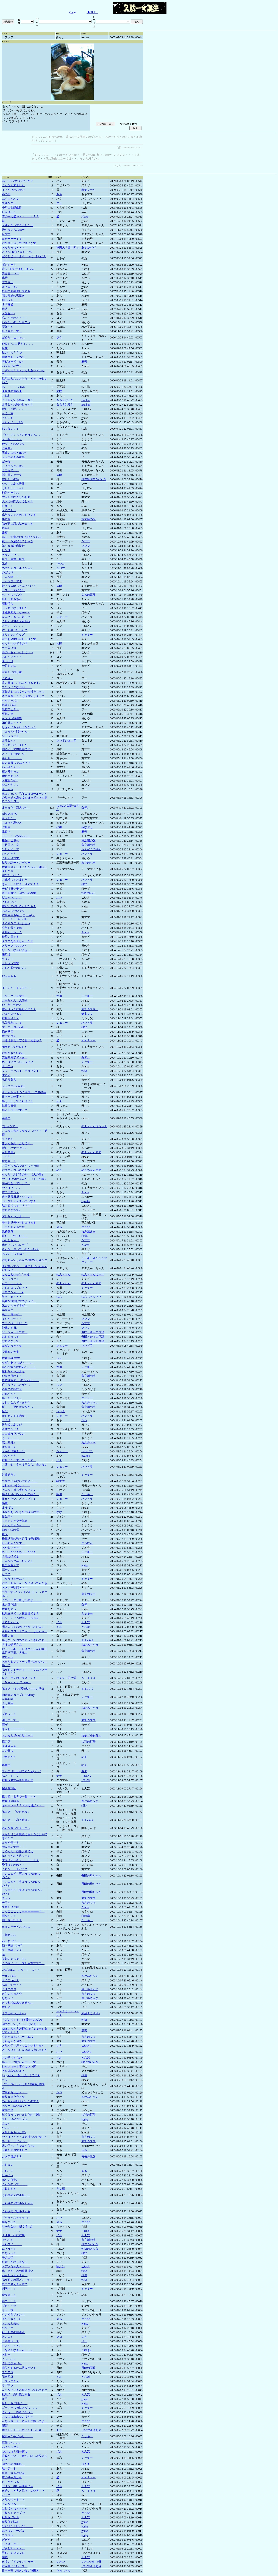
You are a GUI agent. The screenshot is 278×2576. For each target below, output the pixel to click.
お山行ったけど (12, 1004)
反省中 (6, 234)
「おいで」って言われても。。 (22, 434)
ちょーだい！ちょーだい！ (19, 1551)
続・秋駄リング (12, 1945)
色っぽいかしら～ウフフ (17, 1061)
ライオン (7, 1138)
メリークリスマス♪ (14, 945)
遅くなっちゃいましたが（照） (22, 2114)
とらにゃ (87, 1543)
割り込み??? (9, 813)
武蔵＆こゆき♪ (90, 2013)
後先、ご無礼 (10, 840)
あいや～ (7, 789)
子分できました (12, 2318)
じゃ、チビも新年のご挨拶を (20, 1617)
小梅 (59, 827)
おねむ (6, 395)
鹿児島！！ (9, 2294)
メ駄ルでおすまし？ (14, 2150)
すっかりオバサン (13, 189)
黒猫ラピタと (10, 709)
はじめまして (10, 849)
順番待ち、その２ (13, 357)
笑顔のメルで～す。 (14, 1958)
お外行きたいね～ (13, 1052)
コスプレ (7, 2535)
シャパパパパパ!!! (13, 1086)
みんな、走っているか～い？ (20, 1249)
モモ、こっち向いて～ (16, 835)
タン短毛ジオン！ (13, 2314)
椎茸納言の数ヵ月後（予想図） (22, 1538)
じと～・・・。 (12, 2345)
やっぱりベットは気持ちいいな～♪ (24, 2136)
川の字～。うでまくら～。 (19, 2145)
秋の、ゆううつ (12, 352)
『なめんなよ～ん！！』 (17, 2350)
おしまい (7, 2164)
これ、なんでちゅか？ (16, 1402)
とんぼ (85, 1227)
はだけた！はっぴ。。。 (17, 2526)
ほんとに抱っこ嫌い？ (16, 616)
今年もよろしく (12, 932)
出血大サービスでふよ (16, 1926)
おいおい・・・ (12, 439)
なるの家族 (88, 594)
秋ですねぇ (9, 1035)
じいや (85, 1780)
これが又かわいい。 (14, 967)
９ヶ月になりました (14, 607)
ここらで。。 (10, 470)
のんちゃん (63, 1274)
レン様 (6, 550)
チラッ (6, 1898)
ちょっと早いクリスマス (17, 1735)
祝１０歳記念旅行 (13, 545)
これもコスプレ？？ (14, 1287)
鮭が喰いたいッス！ (14, 2566)
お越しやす (9, 2188)
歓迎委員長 (9, 1105)
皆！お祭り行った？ (14, 630)
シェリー (62, 616)
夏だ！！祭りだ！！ (14, 1235)
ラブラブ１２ (10, 2381)
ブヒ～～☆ (9, 2305)
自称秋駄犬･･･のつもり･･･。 (20, 1380)
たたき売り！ (10, 1842)
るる (84, 1420)
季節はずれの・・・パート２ (20, 1860)
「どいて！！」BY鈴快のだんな (22, 2019)
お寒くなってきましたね (17, 225)
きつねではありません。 (17, 2002)
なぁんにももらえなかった (19, 727)
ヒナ (59, 1460)
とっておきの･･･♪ (13, 753)
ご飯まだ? (8, 1756)
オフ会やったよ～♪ (14, 2013)
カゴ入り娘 (9, 647)
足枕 (5, 348)
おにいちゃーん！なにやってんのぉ (24, 1583)
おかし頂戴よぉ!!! (13, 1451)
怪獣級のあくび (12, 1424)
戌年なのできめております (19, 514)
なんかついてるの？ (14, 643)
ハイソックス (10, 2446)
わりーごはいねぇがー (16, 2105)
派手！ (6, 2398)
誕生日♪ (7, 1516)
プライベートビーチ (14, 1323)
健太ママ (87, 1013)
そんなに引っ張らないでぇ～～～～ (24, 1489)
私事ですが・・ (12, 1984)
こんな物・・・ (12, 576)
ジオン (60, 2561)
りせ (84, 2341)
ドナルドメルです (13, 1227)
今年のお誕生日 (12, 207)
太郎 (59, 391)
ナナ (59, 1101)
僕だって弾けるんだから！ (19, 906)
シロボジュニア (66, 740)
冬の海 (6, 194)
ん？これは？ (10, 1980)
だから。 (7, 461)
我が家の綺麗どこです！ (17, 2279)
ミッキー (87, 634)
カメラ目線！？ (12, 2156)
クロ (59, 2336)
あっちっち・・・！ (14, 247)
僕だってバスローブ (14, 1244)
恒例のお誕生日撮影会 (16, 291)
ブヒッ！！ (9, 1713)
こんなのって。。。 (14, 2184)
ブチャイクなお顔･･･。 (17, 687)
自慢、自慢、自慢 (13, 559)
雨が (5, 1724)
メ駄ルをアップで (13, 2512)
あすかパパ (88, 247)
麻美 (84, 361)
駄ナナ (60, 1480)
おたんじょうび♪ (12, 422)
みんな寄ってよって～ (16, 1828)
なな (59, 1512)
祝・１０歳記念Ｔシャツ (17, 541)
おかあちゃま (89, 1644)
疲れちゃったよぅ (13, 1371)
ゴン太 (60, 1411)
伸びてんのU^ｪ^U (13, 443)
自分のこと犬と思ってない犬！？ (23, 2490)
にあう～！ (9, 2248)
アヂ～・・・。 (12, 2230)
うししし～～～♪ (12, 488)
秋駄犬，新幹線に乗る (16, 2394)
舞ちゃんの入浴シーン (16, 1855)
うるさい (7, 678)
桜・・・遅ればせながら (17, 1406)
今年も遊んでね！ (13, 927)
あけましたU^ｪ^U (13, 910)
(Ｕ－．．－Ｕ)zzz (13, 386)
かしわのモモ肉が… (14, 1415)
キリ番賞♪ (8, 1152)
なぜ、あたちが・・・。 (17, 1362)
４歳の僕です (10, 1556)
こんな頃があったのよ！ (17, 1560)
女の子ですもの (12, 2057)
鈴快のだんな (89, 2061)
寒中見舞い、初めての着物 (19, 892)
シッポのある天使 (13, 483)
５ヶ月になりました (14, 744)
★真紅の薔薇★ (12, 391)
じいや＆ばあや (91, 2429)
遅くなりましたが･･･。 (17, 1384)
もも (59, 194)
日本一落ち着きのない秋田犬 (20, 2570)
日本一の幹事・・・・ (16, 1096)
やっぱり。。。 (12, 1187)
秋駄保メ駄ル (10, 1800)
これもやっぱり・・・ (16, 1485)
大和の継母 (88, 1741)
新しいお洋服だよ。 (14, 2403)
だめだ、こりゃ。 (13, 337)
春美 (84, 2030)
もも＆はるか (64, 400)
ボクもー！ (9, 264)
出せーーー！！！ (13, 238)
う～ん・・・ (10, 1437)
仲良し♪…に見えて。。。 (18, 343)
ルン (59, 897)
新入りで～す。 (12, 331)
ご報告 (6, 827)
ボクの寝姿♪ (10, 2179)
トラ (59, 2429)
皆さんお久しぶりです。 (17, 1143)
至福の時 (7, 713)
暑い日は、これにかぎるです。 (22, 682)
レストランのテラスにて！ (19, 1677)
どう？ (6, 2495)
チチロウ (7, 2372)
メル (59, 1227)
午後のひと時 (10, 1906)
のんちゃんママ (91, 1152)
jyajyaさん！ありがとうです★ (21, 2075)
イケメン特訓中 (12, 718)
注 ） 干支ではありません (18, 268)
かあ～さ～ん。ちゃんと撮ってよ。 (24, 2421)
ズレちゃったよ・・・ (16, 1216)
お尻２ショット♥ (13, 1292)
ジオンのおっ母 (91, 2561)
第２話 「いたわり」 (16, 1811)
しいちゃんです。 (13, 1543)
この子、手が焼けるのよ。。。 (22, 1600)
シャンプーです (12, 581)
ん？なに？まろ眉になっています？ (24, 2389)
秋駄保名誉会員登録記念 (17, 1780)
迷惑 (5, 308)
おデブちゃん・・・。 (16, 2266)
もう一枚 (7, 413)
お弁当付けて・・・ (14, 1375)
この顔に (7, 1750)
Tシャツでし (10, 1126)
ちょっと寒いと (12, 822)
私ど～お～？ (10, 1775)
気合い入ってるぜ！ (14, 1305)
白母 (84, 1604)
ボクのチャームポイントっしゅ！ (23, 2429)
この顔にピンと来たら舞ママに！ (23, 1963)
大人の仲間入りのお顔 (16, 496)
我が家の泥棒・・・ (14, 1846)
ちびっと (7, 2327)
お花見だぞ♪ (10, 780)
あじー (6, 2354)
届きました (9, 2222)
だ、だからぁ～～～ (14, 2481)
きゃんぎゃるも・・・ (16, 1525)
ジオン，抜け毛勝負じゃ (17, 2486)
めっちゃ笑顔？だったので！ (20, 2101)
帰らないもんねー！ (14, 229)
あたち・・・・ (12, 758)
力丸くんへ (9, 1393)
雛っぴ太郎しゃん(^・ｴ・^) (19, 585)
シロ (59, 2092)
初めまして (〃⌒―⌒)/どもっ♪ (21, 2023)
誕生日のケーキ (12, 474)
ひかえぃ (7, 2175)
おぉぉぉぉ (9, 975)
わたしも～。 (10, 1240)
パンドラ (87, 853)
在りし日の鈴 (10, 479)
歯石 (5, 532)
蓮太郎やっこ (10, 771)
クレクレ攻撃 (10, 963)
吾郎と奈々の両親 (92, 1332)
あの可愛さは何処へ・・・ (19, 1366)
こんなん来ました (13, 185)
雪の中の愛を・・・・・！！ (20, 216)
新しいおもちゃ (12, 599)
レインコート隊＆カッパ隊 (19, 2066)
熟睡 (5, 1503)
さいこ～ (7, 1066)
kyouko (85, 1201)
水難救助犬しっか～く (16, 612)
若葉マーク (88, 189)
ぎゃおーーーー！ (13, 1729)
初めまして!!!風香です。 (17, 749)
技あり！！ (9, 1161)
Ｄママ (85, 541)
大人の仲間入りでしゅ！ (17, 501)
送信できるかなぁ (13, 2472)
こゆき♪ (86, 1775)
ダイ (59, 203)
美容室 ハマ (10, 273)
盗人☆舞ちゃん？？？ (16, 762)
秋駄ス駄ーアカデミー (16, 862)
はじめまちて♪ (11, 1209)
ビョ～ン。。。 (12, 897)
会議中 (6, 1118)
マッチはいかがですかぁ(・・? (21, 1771)
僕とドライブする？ (14, 1109)
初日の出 (7, 1635)
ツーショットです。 (14, 1332)
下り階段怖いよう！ (14, 2070)
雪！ (5, 1707)
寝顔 (5, 2425)
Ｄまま (85, 2464)
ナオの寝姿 (9, 1975)
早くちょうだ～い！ (14, 2141)
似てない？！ (10, 428)
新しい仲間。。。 (13, 408)
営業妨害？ (9, 1474)
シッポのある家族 (13, 457)
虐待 (5, 277)
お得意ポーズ (10, 2341)
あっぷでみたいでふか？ (17, 180)
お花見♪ (7, 448)
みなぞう (87, 827)
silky (84, 1805)
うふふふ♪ (8, 2358)
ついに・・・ (10, 2127)
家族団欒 (7, 2110)
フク (59, 337)
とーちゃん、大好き (14, 1000)
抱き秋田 (7, 1031)
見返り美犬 (9, 1079)
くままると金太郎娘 (14, 1520)
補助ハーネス (10, 492)
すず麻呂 (7, 304)
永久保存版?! (10, 1604)
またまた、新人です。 (16, 807)
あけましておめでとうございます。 (24, 1640)
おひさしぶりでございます (19, 243)
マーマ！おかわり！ (14, 1027)
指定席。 (7, 1741)
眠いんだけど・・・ (14, 317)
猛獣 (5, 1411)
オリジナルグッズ (13, 634)
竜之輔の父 (88, 519)
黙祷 (5, 2557)
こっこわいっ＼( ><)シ (16, 1274)
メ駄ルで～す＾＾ (13, 2499)
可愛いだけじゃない (14, 2261)
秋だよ (6, 2006)
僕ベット (7, 300)
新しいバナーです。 (14, 1147)
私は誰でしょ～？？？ (16, 1205)
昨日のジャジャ (12, 2363)
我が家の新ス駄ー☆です (17, 523)
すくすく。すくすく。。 (17, 987)
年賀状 (6, 519)
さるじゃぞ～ (10, 1622)
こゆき (85, 2230)
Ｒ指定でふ (9, 1934)
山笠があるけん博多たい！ (19, 2367)
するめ (6, 1075)
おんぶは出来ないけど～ (17, 2416)
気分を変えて (10, 1565)
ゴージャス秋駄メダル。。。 (20, 2407)
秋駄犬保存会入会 (13, 2096)
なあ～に (7, 1998)
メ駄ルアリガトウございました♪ (22, 2045)
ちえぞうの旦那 (91, 849)
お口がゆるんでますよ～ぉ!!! (20, 1165)
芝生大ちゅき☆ (12, 1993)
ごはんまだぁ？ (12, 1013)
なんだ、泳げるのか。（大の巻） (23, 1174)
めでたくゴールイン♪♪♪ (17, 568)
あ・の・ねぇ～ (12, 1398)
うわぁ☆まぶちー (13, 2041)
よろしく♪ (8, 740)
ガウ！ (6, 2079)
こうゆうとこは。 (13, 465)
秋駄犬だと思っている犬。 (19, 1460)
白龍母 (85, 1915)
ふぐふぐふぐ (10, 198)
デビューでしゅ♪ (12, 361)
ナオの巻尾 (9, 1989)
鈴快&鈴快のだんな (93, 479)
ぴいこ (60, 563)
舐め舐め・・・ (12, 722)
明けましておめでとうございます (23, 1626)
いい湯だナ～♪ (11, 767)
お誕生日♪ (8, 313)
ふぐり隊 (7, 1703)
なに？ (6, 1574)
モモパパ (87, 1640)
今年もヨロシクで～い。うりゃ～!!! (24, 1631)
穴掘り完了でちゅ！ (14, 1057)
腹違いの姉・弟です (14, 452)
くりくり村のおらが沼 (16, 621)
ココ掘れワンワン (13, 1433)
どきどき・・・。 (13, 2548)
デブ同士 (7, 282)
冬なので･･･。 (11, 554)
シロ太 (60, 568)
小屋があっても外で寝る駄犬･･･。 (24, 1512)
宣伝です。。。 (12, 2442)
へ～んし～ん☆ (12, 594)
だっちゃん (63, 2570)
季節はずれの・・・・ (16, 1864)
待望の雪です (10, 936)
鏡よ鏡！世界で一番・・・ (19, 1796)
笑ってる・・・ (12, 1296)
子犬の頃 (7, 2257)
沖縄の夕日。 (10, 1327)
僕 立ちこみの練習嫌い (17, 2270)
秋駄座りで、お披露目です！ (20, 1613)
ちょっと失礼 (10, 2323)
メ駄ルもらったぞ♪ (14, 2132)
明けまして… (10, 1720)
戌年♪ (5, 528)
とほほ (6, 1420)
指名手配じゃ (10, 775)
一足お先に (9, 665)
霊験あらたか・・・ (14, 2092)
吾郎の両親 (88, 2367)
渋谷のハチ (88, 862)
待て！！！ (9, 2301)
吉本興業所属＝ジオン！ (17, 1196)
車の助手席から (12, 2477)
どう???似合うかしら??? (17, 251)
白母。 (85, 807)
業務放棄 (7, 1231)
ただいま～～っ (12, 1345)
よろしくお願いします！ (17, 404)
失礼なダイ (9, 203)
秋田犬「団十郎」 (67, 247)
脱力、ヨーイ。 (12, 1314)
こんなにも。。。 (13, 2504)
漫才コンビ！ (10, 1429)
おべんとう (9, 853)
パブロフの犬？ (12, 365)
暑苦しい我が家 (12, 672)
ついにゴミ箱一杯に (14, 2451)
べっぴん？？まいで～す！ (19, 1201)
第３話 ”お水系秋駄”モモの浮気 (23, 1688)
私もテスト (9, 2468)
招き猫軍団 (9, 1788)
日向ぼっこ (9, 211)
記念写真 (7, 2376)
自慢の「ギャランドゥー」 (19, 2561)
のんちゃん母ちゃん (94, 1126)
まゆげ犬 (7, 1507)
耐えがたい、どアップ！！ (19, 1498)
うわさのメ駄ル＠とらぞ (17, 2203)
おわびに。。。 (12, 2244)
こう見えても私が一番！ (17, 400)
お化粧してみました (14, 879)
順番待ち (7, 603)
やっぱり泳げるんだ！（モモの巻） (24, 1178)
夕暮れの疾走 (10, 1351)
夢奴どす (7, 326)
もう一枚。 (9, 2310)
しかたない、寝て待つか (17, 2226)
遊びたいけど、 (12, 875)
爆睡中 (6, 1765)
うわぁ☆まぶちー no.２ (18, 2036)
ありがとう (9, 1455)
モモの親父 (88, 2156)
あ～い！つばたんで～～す (19, 2061)
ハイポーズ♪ (10, 700)
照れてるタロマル (13, 2552)
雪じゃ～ (7, 1657)
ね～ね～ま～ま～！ (14, 2275)
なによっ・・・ (12, 1283)
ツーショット (10, 735)
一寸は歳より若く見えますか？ (22, 1040)
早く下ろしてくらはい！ (17, 1101)
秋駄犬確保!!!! (11, 1358)
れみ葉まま (88, 1231)
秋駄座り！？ (10, 1018)
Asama (85, 932)
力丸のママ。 (89, 1009)
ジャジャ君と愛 (66, 1677)
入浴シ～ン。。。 (13, 625)
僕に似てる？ (10, 1192)
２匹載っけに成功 (13, 2235)
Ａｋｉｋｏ (88, 1040)
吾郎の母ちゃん (91, 1875)
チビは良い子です (13, 888)
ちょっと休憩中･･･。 (15, 731)
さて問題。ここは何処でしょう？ (23, 696)
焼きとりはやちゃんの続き (20, 1494)
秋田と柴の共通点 (13, 2332)
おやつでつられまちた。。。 (20, 1170)
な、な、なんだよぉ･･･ (17, 949)
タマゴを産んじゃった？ (17, 941)
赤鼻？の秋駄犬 (12, 1389)
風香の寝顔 (9, 704)
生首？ (6, 831)
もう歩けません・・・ (16, 1578)
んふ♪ (5, 2123)
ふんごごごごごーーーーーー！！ (23, 1911)
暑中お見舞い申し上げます (19, 639)
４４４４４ (9, 1746)
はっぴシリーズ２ (13, 2530)
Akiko (84, 216)
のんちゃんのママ (92, 1274)
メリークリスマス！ (14, 995)
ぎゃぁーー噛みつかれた (17, 2412)
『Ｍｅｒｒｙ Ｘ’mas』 (16, 1682)
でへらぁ (7, 2239)
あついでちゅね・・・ (16, 1253)
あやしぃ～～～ (12, 1547)
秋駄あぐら (9, 1608)
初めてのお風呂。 (13, 2464)
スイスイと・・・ (13, 2543)
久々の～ (7, 958)
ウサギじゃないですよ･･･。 (19, 1480)
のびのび (7, 572)
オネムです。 (10, 286)
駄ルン (60, 2266)
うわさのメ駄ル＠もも (16, 2211)
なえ (84, 2336)
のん (59, 1170)
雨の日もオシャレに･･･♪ (17, 652)
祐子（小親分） (91, 1735)
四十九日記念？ (12, 1920)
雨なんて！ (9, 1915)
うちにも (7, 417)
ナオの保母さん (12, 1644)
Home (72, 12)
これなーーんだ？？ (14, 1869)
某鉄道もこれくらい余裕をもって (23, 691)
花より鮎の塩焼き (13, 295)
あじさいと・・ (12, 656)
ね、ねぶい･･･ (11, 1941)
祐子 (84, 1756)
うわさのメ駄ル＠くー (16, 2195)
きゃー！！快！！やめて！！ (20, 884)
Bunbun (85, 400)
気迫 (5, 563)
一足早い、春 (10, 844)
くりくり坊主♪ (11, 858)
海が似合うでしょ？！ (16, 1183)
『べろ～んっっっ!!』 (15, 2217)
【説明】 (92, 12)
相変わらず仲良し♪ (14, 1046)
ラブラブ (7, 2385)
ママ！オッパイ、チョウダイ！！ (23, 1070)
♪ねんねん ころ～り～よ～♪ (20, 1969)
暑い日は (7, 661)
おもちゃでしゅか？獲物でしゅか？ (24, 1260)
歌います (7, 2336)
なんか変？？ (10, 784)
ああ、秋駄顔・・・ (14, 1587)
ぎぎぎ (6, 2539)
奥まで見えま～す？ (14, 2284)
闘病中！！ (9, 2288)
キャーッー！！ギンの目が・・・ (23, 1805)
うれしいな (9, 901)
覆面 (5, 1534)
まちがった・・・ (13, 1318)
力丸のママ (88, 1442)
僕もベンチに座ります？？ (19, 1009)
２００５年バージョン (16, 923)
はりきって (9, 1446)
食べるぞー (9, 818)
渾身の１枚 (9, 1569)
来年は (6, 954)
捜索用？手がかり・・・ (17, 2436)
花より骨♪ (8, 1442)
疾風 (59, 995)
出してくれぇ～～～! (15, 2508)
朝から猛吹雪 (10, 1529)
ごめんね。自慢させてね (17, 1851)
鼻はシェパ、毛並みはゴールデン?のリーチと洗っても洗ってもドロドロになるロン (24, 797)
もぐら (6, 1156)
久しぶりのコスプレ (14, 2119)
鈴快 (84, 884)
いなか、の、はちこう (16, 322)
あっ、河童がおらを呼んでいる (22, 536)
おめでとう (9, 510)
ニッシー (87, 1398)
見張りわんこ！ (12, 1022)
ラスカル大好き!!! (13, 590)
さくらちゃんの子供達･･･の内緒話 (24, 1092)
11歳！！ (7, 505)
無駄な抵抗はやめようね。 (19, 1301)
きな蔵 (60, 2188)
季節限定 (7, 1309)
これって (7, 2170)
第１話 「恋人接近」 (16, 1819)
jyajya (84, 1565)
